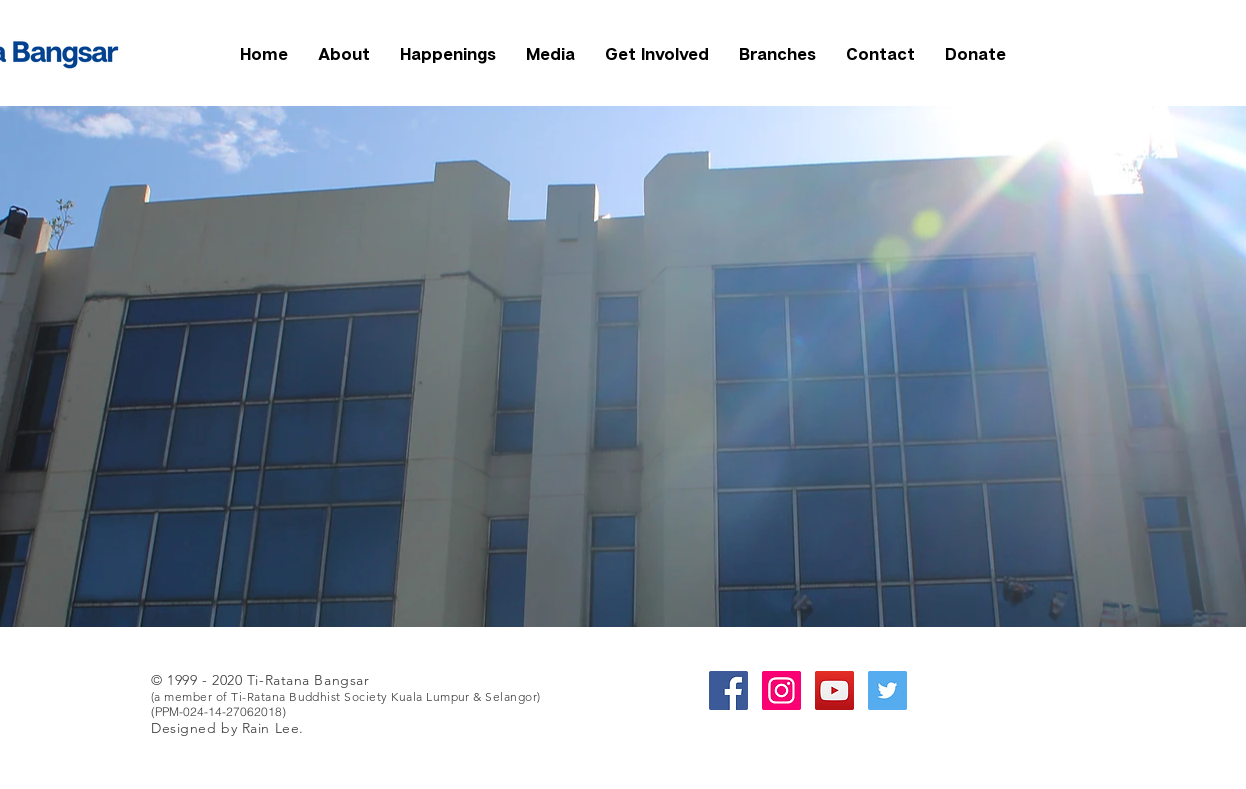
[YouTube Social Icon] (834, 690)
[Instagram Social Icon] (781, 690)
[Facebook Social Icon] (728, 690)
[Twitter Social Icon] (887, 690)
